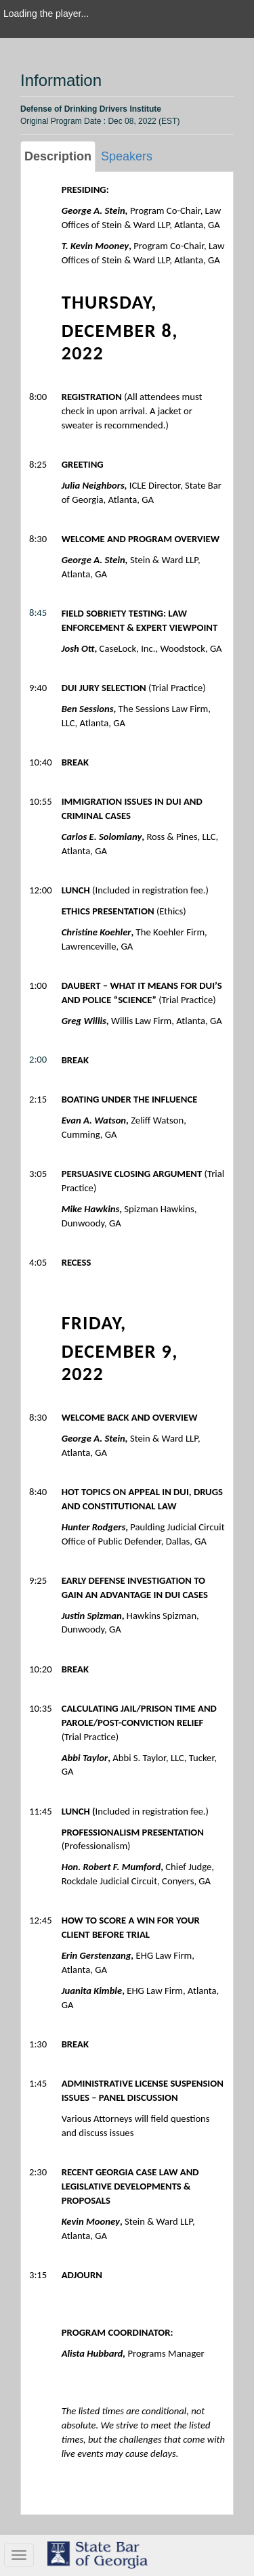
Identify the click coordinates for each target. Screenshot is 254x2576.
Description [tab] (57, 156)
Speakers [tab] (126, 156)
